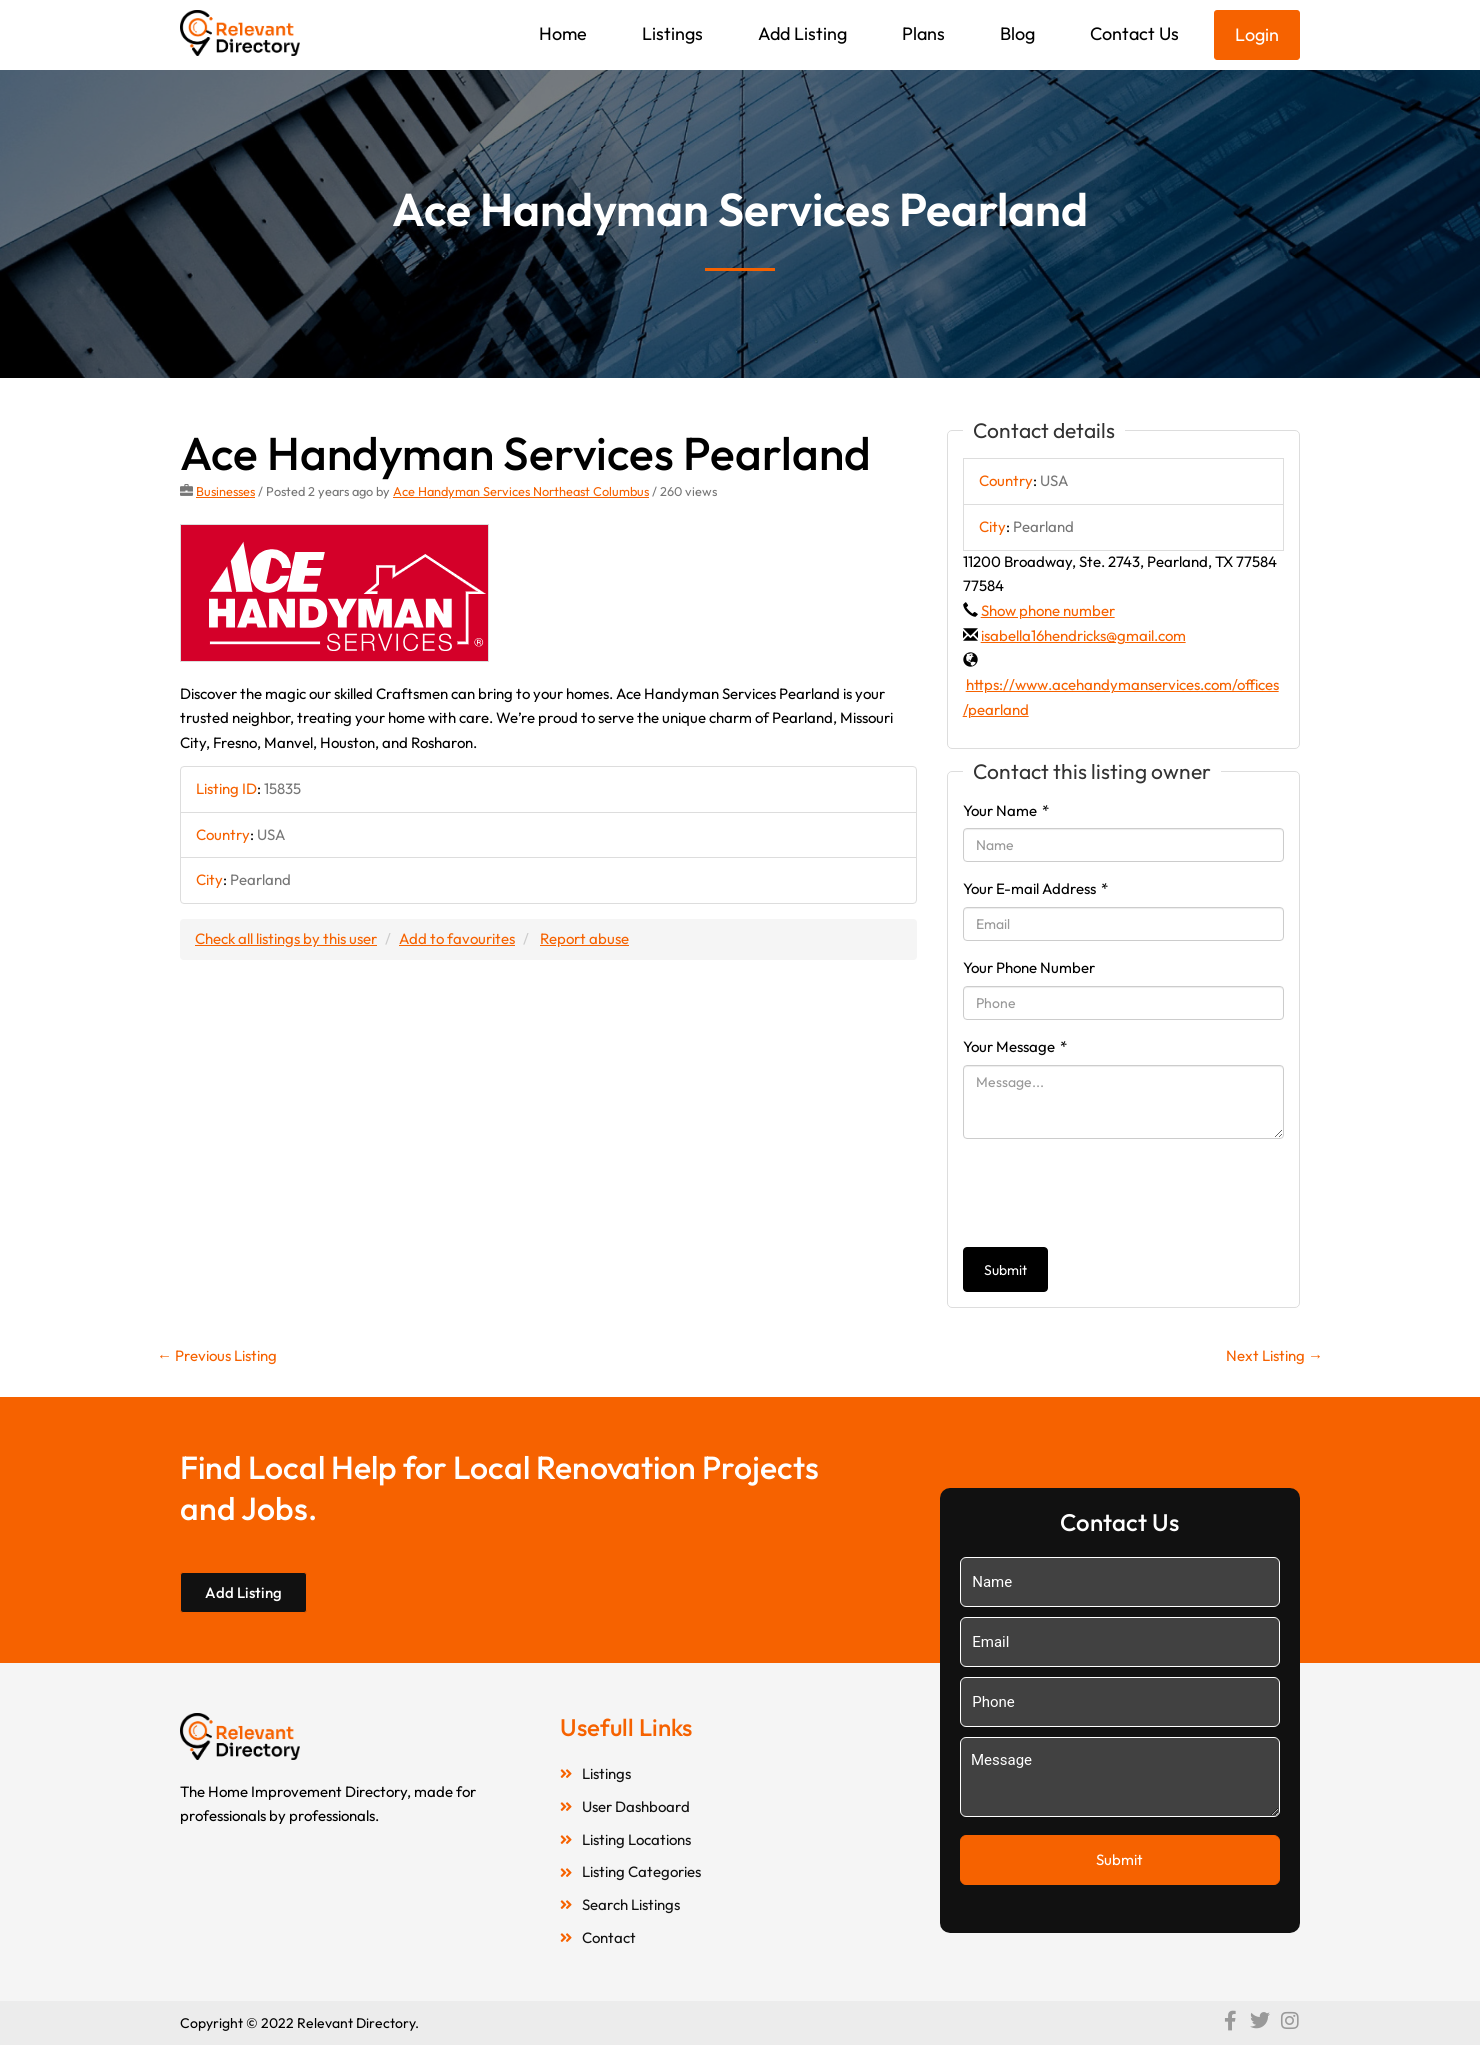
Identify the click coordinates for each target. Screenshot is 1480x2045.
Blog (1017, 33)
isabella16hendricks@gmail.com (1083, 635)
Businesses (225, 491)
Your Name (1006, 810)
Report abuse (584, 938)
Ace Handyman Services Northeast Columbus (521, 491)
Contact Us (1134, 33)
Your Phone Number (1029, 967)
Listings (672, 33)
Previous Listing (217, 1355)
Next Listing (1274, 1355)
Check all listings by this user (286, 938)
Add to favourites (457, 938)
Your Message (1015, 1046)
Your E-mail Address (1035, 888)
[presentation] (1115, 1193)
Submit (1005, 1270)
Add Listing (802, 33)
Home (563, 33)
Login (1257, 34)
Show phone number (1048, 610)
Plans (923, 33)
